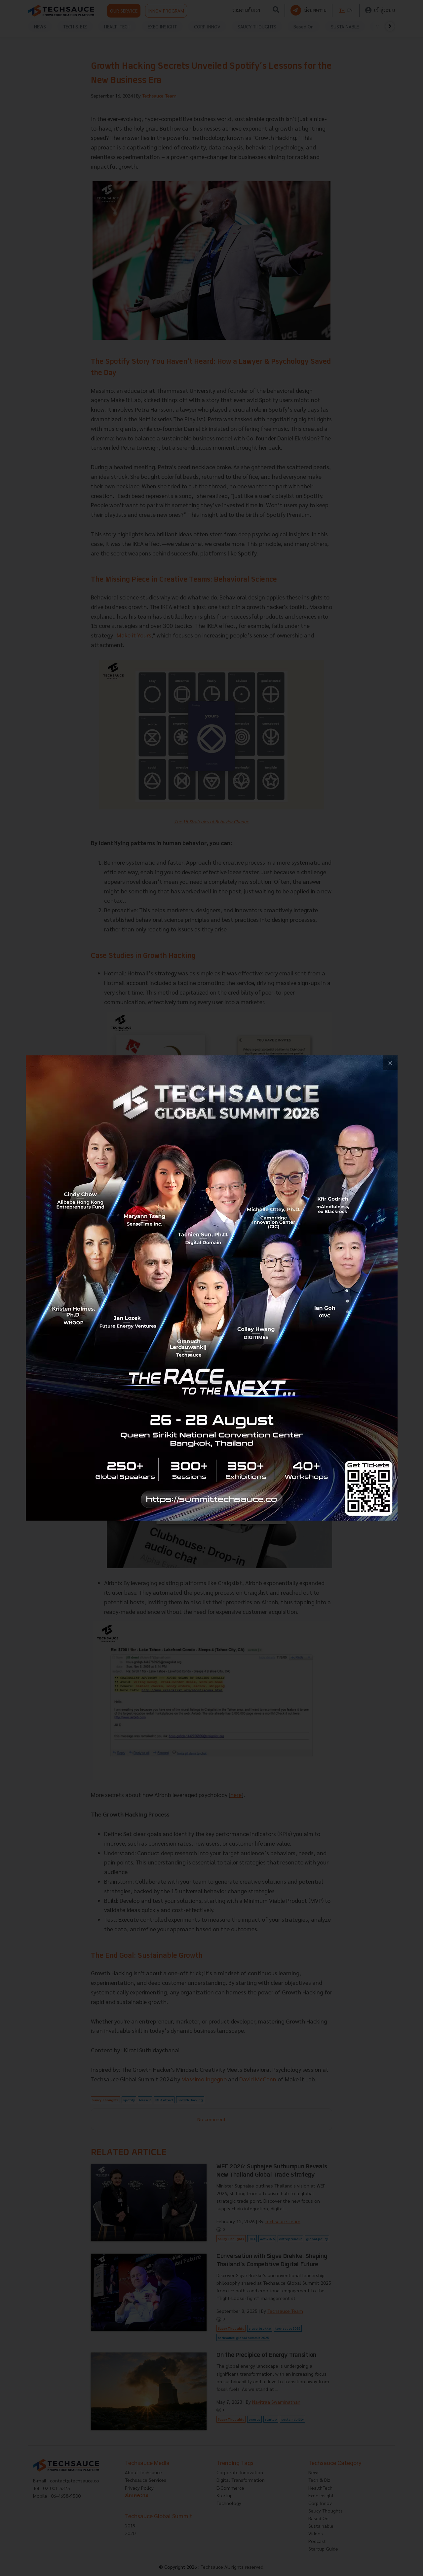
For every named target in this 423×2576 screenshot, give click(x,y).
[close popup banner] (390, 1062)
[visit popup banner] (212, 1288)
